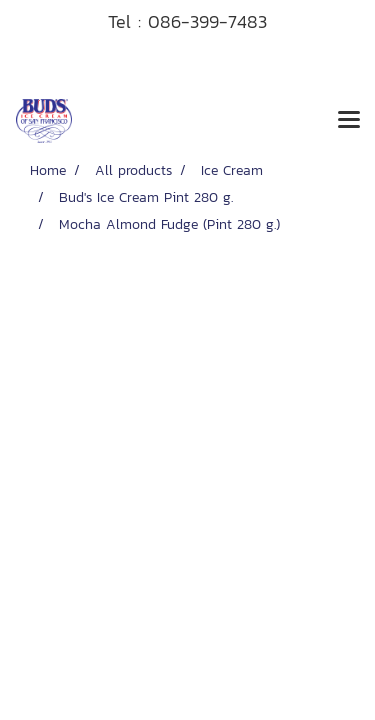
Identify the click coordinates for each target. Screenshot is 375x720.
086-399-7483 (207, 21)
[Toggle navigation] (349, 121)
